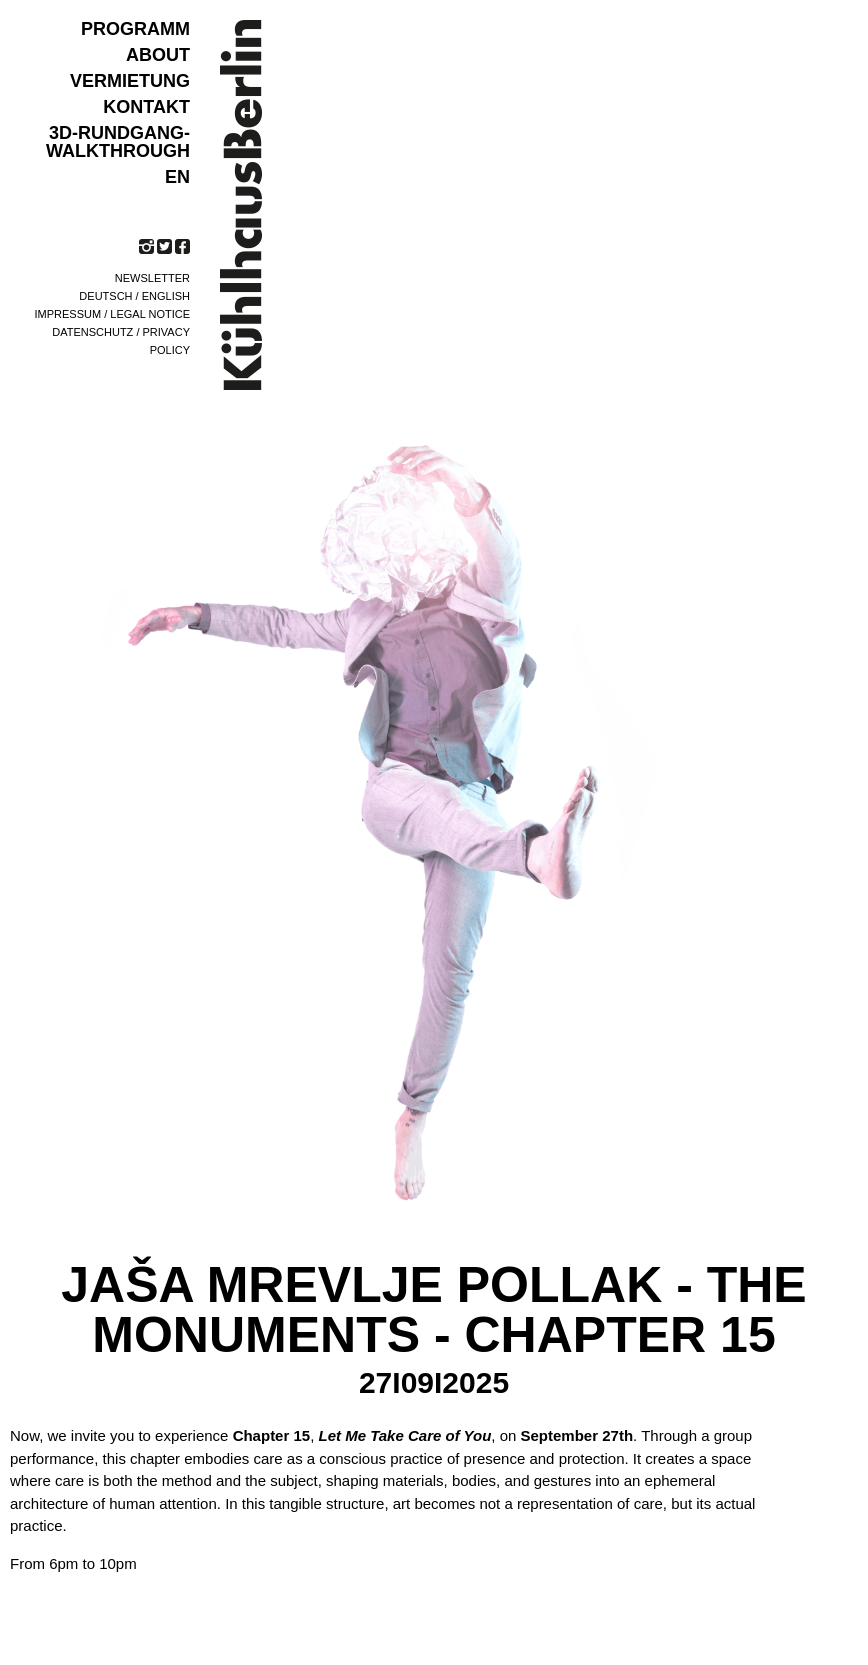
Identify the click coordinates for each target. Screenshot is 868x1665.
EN (177, 177)
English (166, 296)
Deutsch (105, 296)
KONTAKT (146, 107)
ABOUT (158, 55)
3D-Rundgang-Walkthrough (118, 142)
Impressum (68, 314)
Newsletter (152, 278)
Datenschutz (92, 332)
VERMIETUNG (130, 81)
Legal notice (150, 314)
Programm (135, 29)
